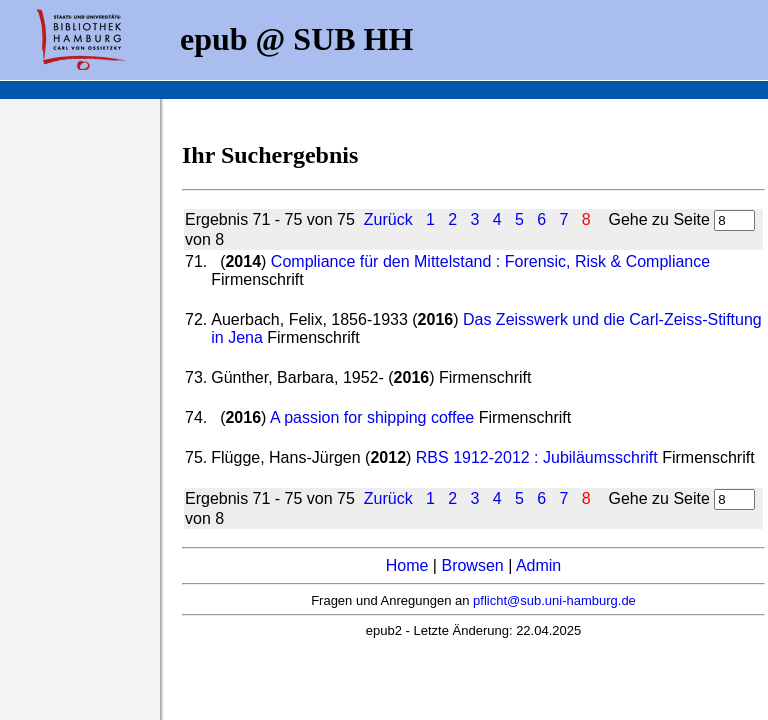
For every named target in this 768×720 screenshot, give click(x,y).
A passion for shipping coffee (372, 417)
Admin (538, 565)
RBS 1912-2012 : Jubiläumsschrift (537, 457)
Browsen (472, 565)
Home (407, 565)
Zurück (388, 219)
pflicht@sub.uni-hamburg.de (554, 600)
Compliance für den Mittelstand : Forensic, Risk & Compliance (490, 261)
